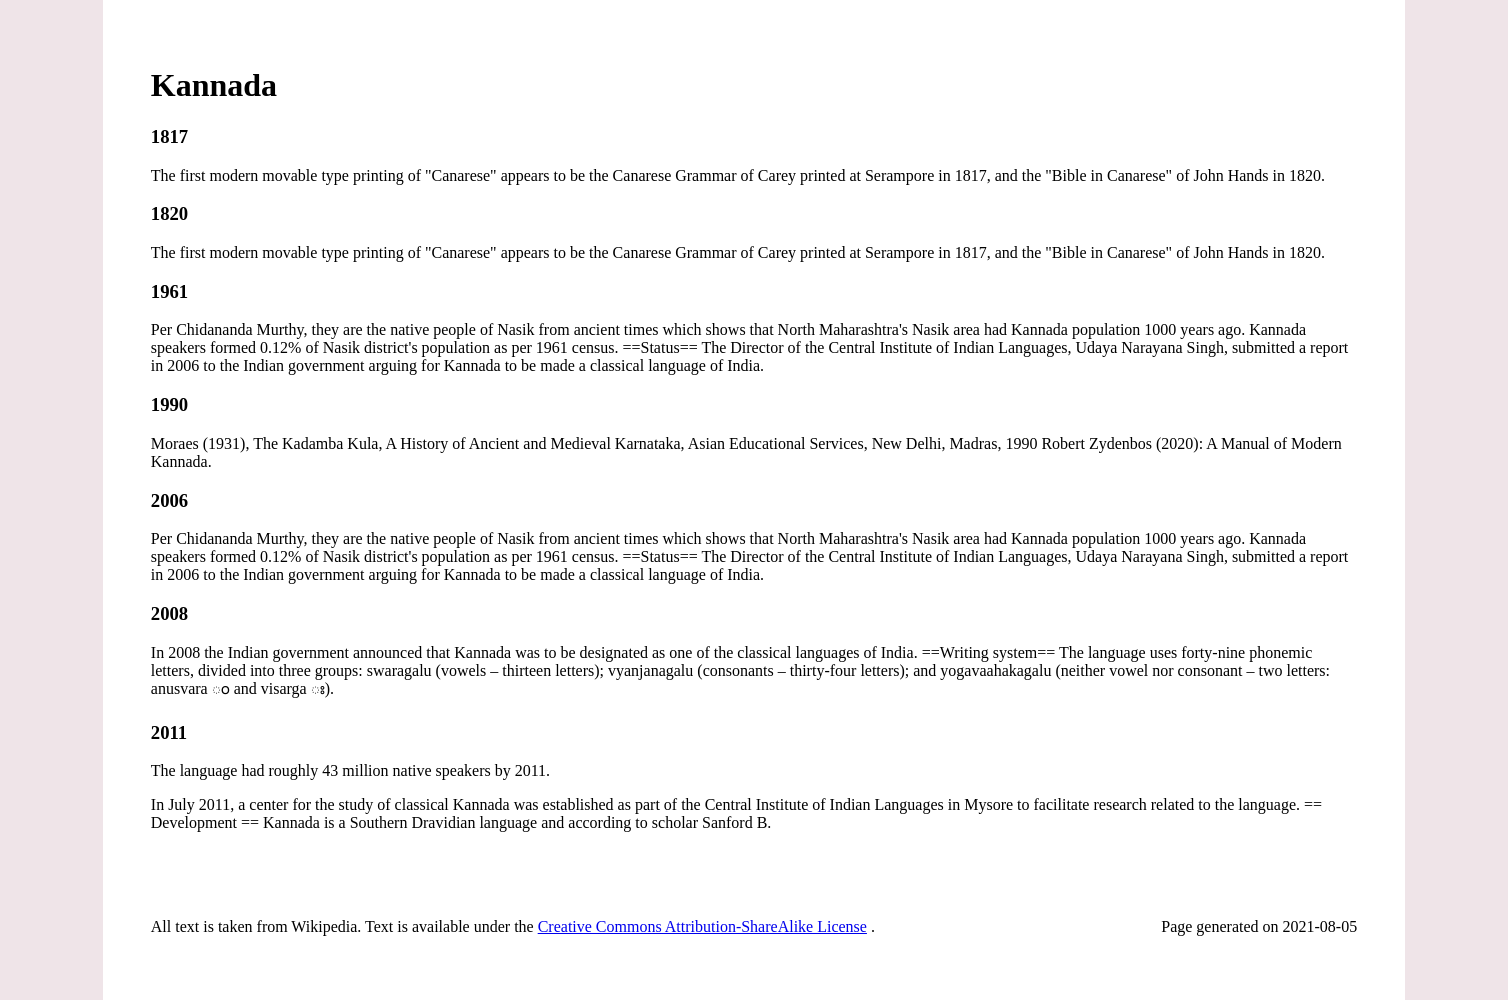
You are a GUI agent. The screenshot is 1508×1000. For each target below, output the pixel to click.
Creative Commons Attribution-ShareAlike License (702, 926)
